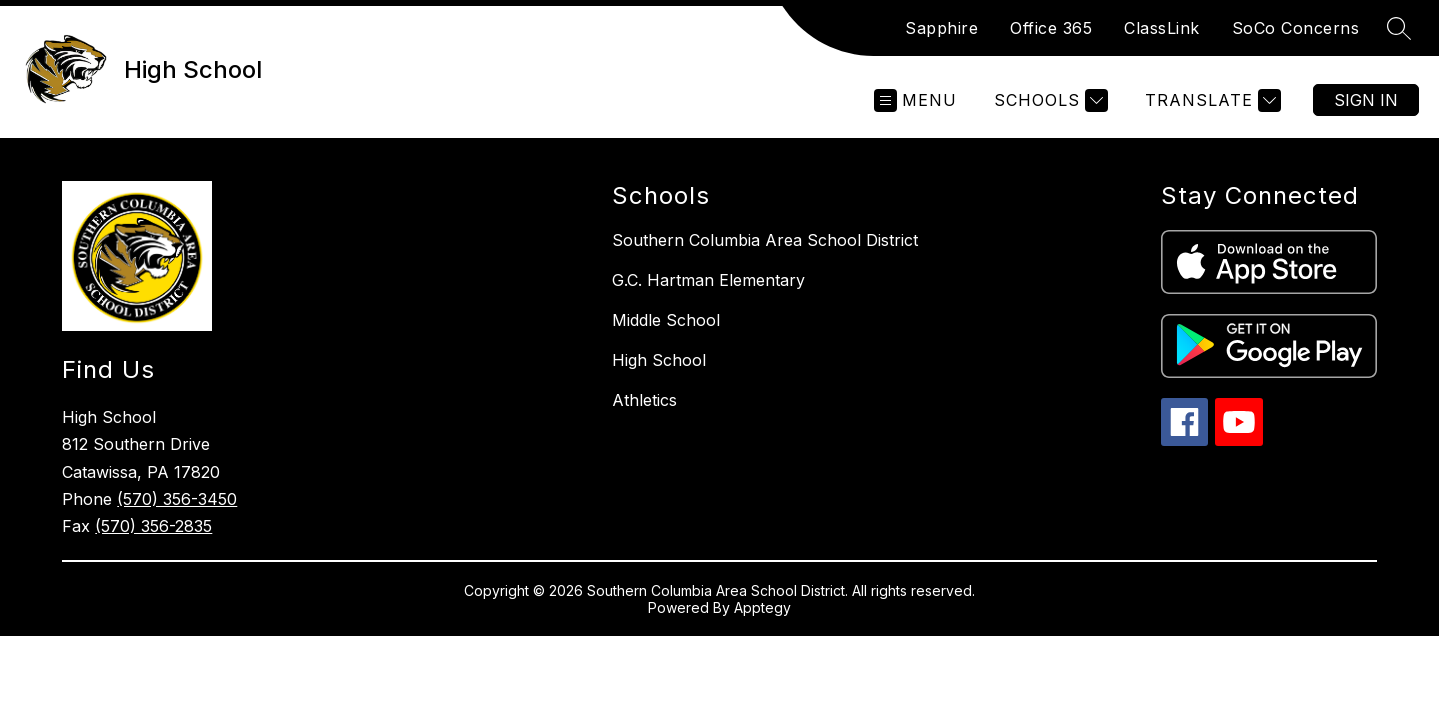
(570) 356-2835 (153, 526)
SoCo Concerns (1296, 28)
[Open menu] (915, 100)
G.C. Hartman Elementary (708, 280)
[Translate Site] (1210, 100)
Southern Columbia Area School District (765, 240)
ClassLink (1162, 28)
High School (659, 360)
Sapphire (941, 28)
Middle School (666, 320)
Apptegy (762, 607)
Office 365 (1051, 28)
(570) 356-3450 (177, 499)
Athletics (644, 400)
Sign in (1366, 100)
